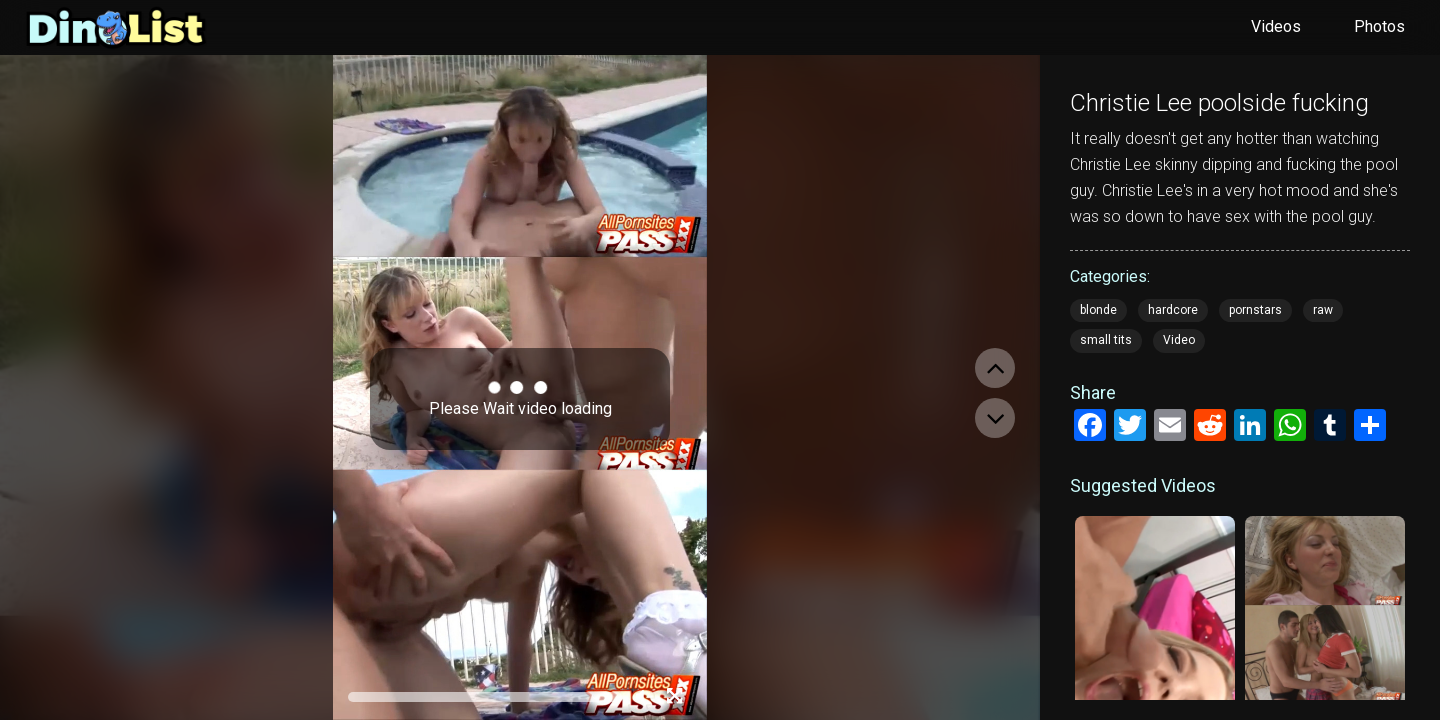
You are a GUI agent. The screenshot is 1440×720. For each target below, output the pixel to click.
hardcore (1173, 310)
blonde (1098, 310)
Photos (1379, 26)
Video (1179, 340)
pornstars (1255, 310)
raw (1323, 310)
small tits (1106, 340)
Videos (1276, 26)
